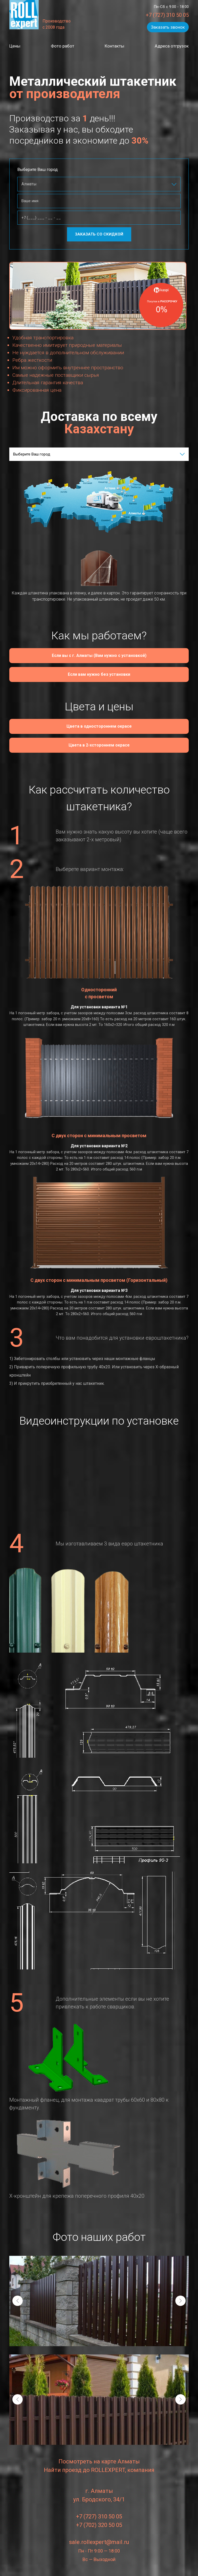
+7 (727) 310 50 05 (167, 15)
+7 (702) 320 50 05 (99, 2525)
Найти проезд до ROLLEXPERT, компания (99, 2470)
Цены (15, 46)
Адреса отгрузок (171, 46)
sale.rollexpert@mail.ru (99, 2542)
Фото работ (63, 46)
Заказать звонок (168, 27)
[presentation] (17, 2301)
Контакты (114, 46)
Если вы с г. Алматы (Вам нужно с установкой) (99, 655)
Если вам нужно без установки (99, 674)
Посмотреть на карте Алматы (99, 2462)
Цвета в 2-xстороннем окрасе (99, 745)
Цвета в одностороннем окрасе (99, 726)
